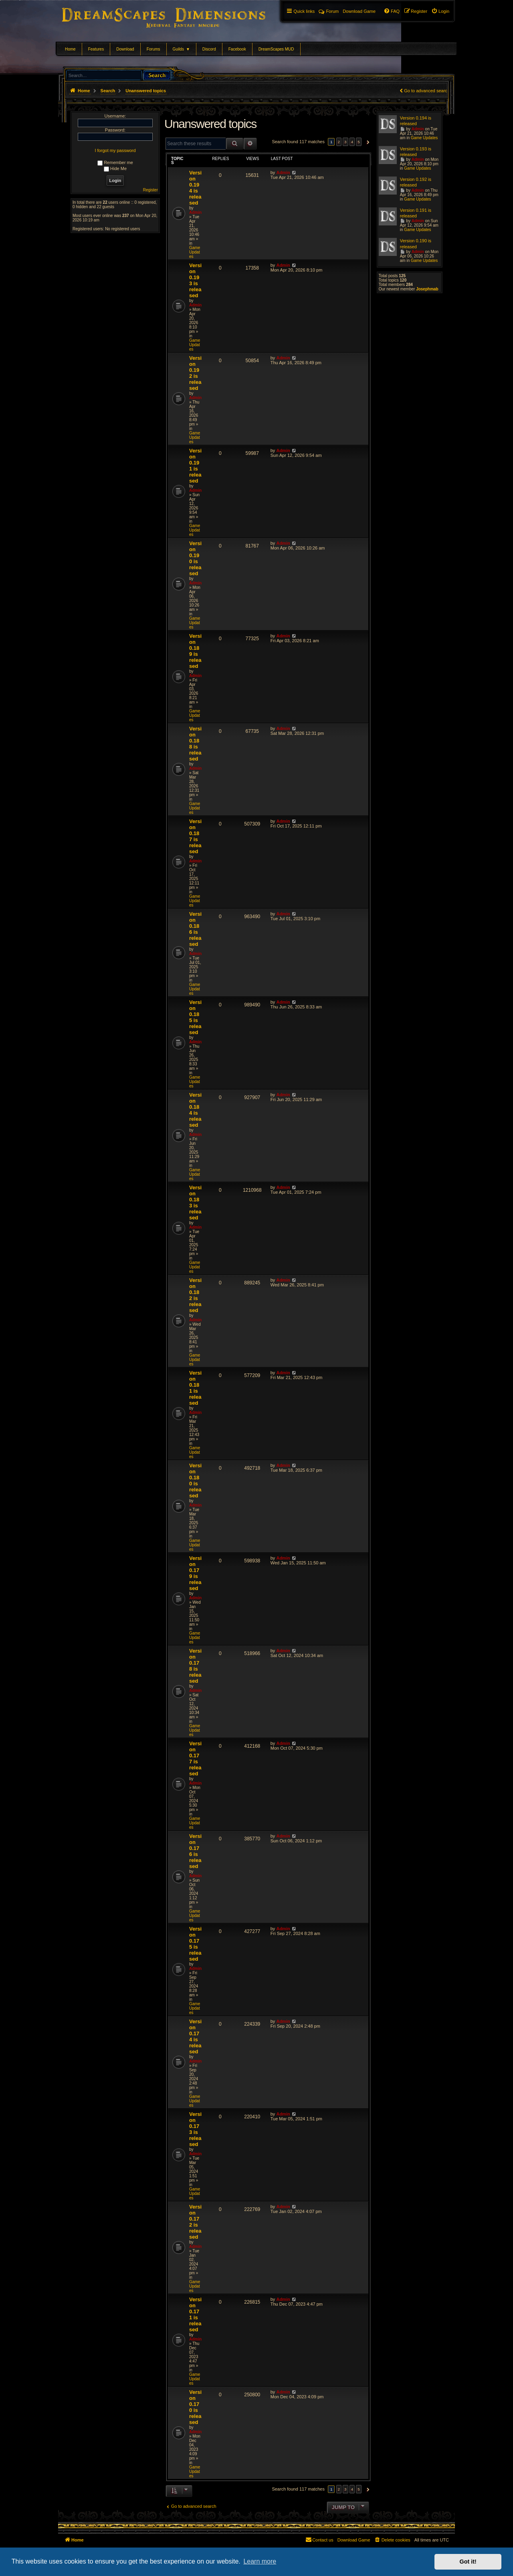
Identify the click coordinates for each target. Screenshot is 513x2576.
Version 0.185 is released (195, 1017)
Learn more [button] (259, 2561)
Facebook (237, 49)
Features (96, 49)
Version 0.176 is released (195, 1851)
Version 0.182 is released (195, 1295)
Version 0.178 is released (195, 1666)
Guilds (181, 49)
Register (150, 190)
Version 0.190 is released (195, 558)
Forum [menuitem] (329, 11)
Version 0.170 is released (195, 2407)
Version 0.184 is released (195, 1110)
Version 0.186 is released (195, 929)
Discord (209, 49)
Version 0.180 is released (195, 1480)
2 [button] (339, 142)
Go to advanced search (427, 90)
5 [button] (358, 142)
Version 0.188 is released (195, 744)
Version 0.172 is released (195, 2222)
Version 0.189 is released (195, 651)
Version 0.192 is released (195, 373)
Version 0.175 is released (195, 1944)
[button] (367, 142)
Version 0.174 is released (195, 2036)
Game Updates (194, 252)
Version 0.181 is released (195, 1388)
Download (125, 49)
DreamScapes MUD (276, 49)
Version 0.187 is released (195, 836)
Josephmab (427, 289)
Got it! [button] (468, 2561)
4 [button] (352, 142)
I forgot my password (115, 150)
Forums (153, 49)
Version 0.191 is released (195, 466)
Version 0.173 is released (195, 2129)
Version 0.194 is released (195, 188)
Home (70, 49)
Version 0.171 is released (195, 2314)
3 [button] (345, 142)
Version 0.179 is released (195, 1573)
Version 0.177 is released (195, 1758)
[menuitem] (440, 11)
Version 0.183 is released (195, 1203)
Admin (195, 212)
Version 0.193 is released (195, 280)
